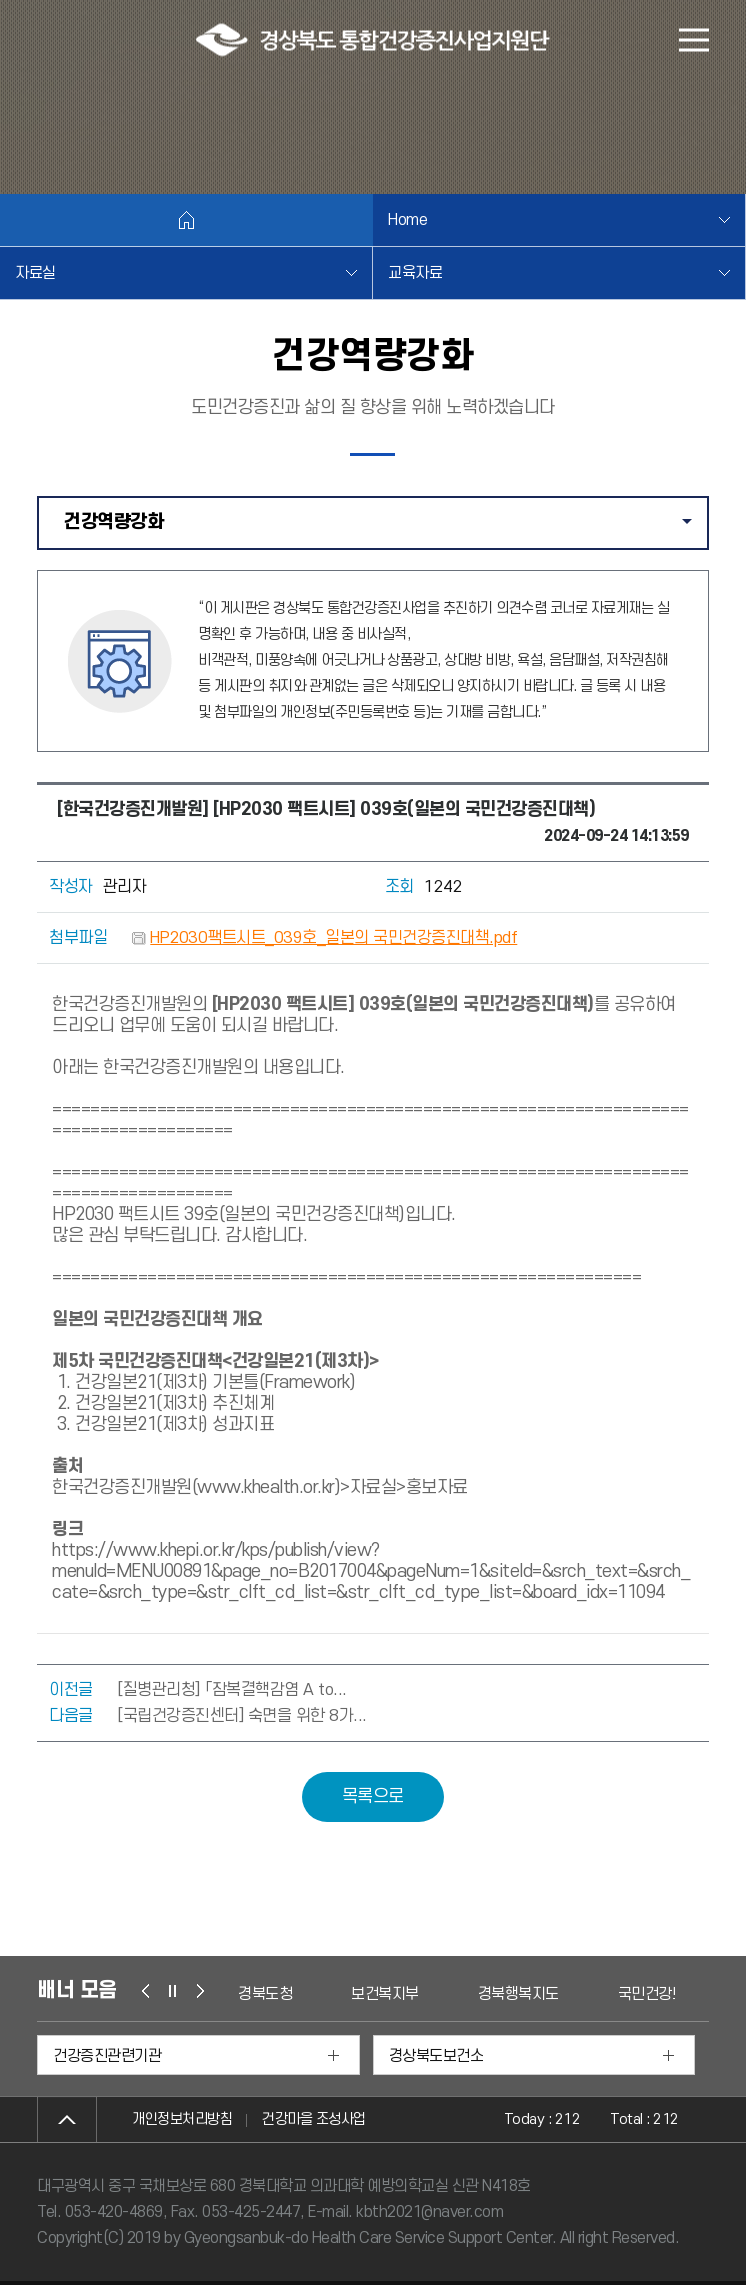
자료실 (35, 273)
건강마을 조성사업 (314, 2119)
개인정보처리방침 (182, 2119)
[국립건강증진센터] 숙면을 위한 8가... (242, 1716)
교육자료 (415, 273)
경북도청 (265, 1994)
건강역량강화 (385, 529)
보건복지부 (385, 1994)
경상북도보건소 (436, 2056)
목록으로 (373, 1796)
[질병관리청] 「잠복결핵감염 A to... (232, 1690)
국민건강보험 (658, 1994)
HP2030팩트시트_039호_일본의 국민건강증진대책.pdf (333, 938)
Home (407, 220)
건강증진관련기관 (107, 2056)
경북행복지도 (518, 1994)
